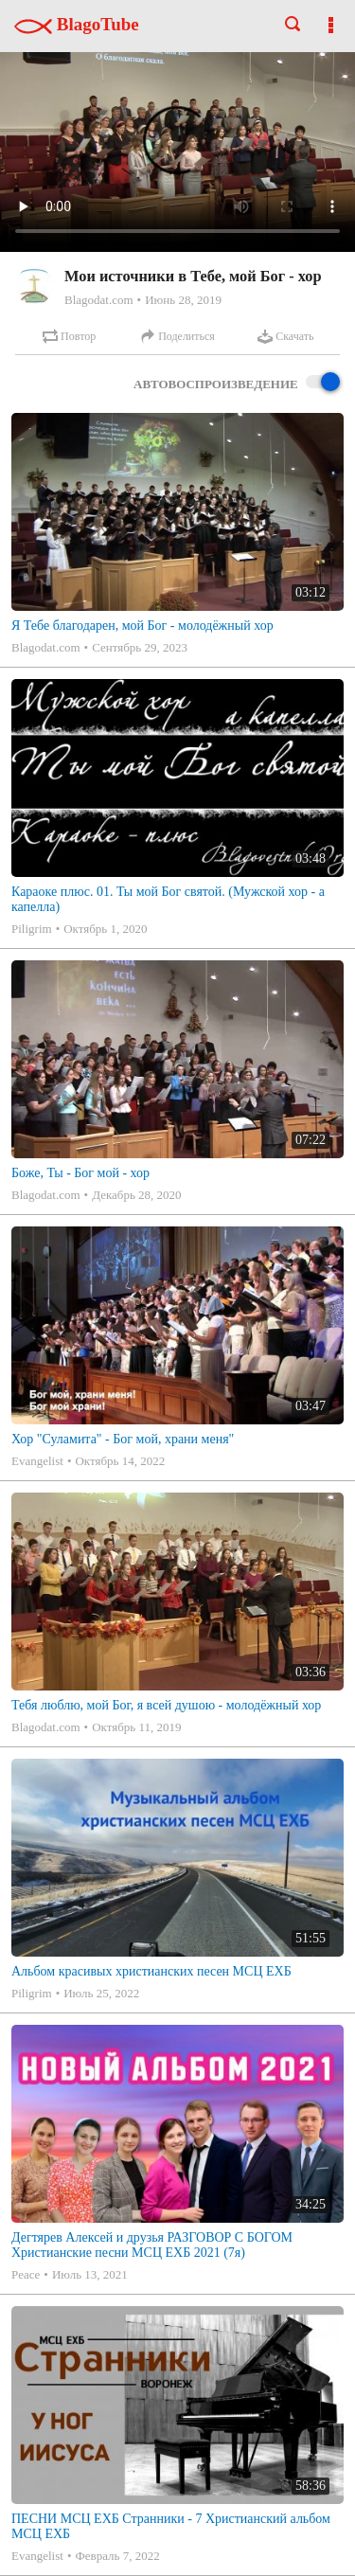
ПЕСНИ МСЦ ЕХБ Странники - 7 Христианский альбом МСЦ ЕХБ (170, 2526)
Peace (25, 2274)
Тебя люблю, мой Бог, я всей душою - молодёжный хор (166, 1705)
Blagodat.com (98, 300)
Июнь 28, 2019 (183, 300)
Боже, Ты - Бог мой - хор (80, 1173)
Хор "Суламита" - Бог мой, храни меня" (122, 1439)
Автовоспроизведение (236, 383)
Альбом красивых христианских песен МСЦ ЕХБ (151, 1971)
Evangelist (37, 1461)
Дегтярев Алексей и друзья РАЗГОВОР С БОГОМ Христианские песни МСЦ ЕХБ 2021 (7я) (152, 2245)
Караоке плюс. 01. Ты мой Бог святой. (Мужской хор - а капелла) (168, 899)
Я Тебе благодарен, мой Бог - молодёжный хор (142, 625)
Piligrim (31, 928)
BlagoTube (76, 24)
